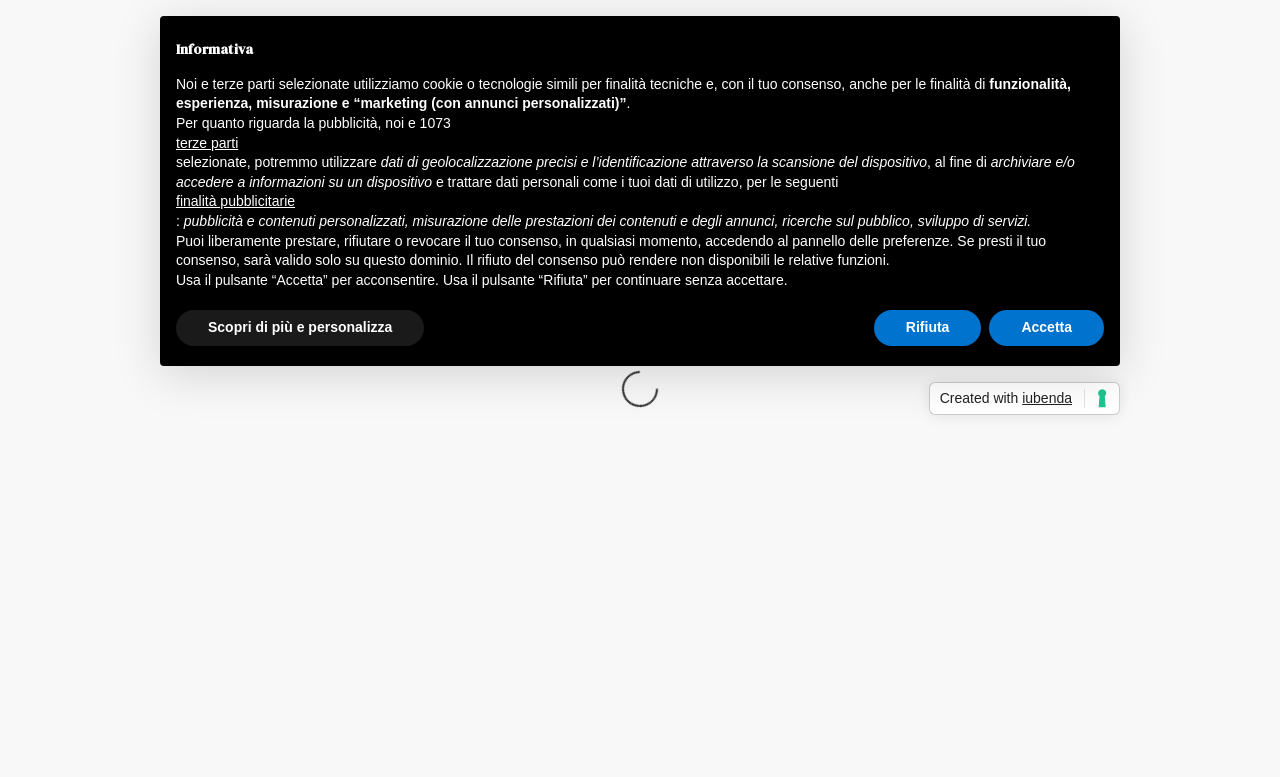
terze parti (207, 143)
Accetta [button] (1046, 327)
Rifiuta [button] (928, 327)
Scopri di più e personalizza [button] (300, 327)
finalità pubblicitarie (235, 201)
